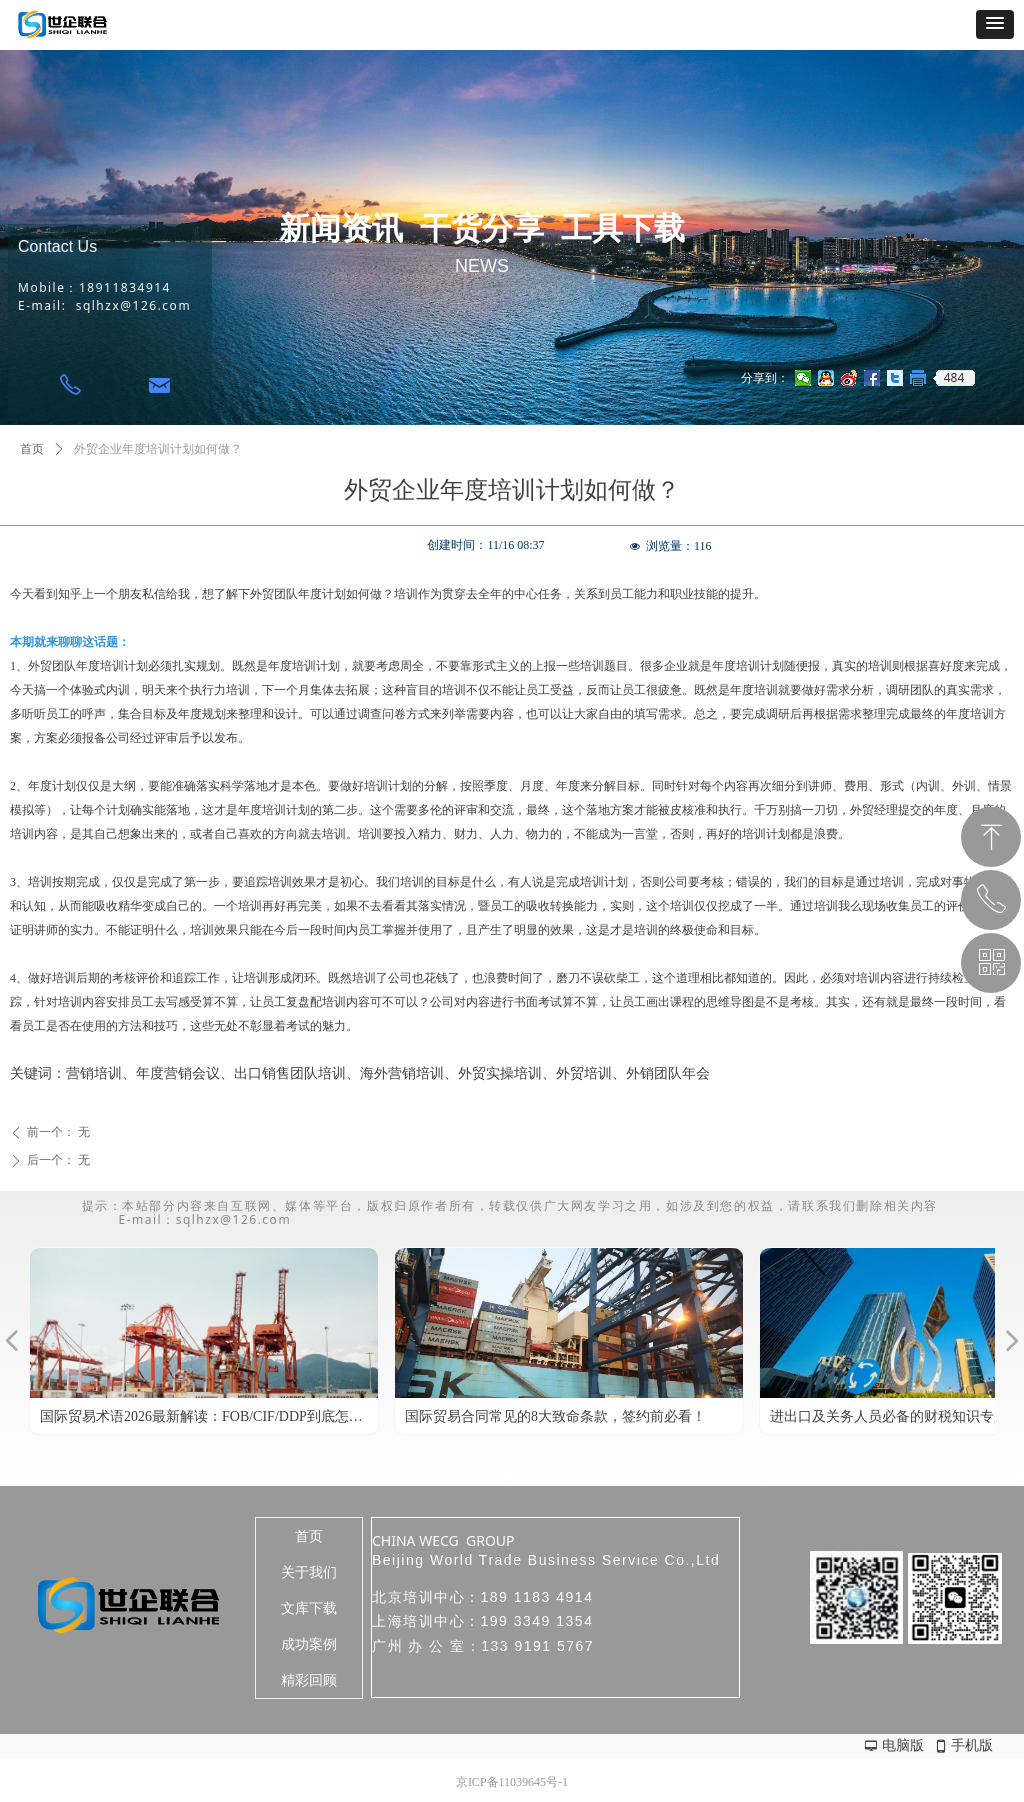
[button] (995, 24)
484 (954, 378)
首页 (32, 449)
